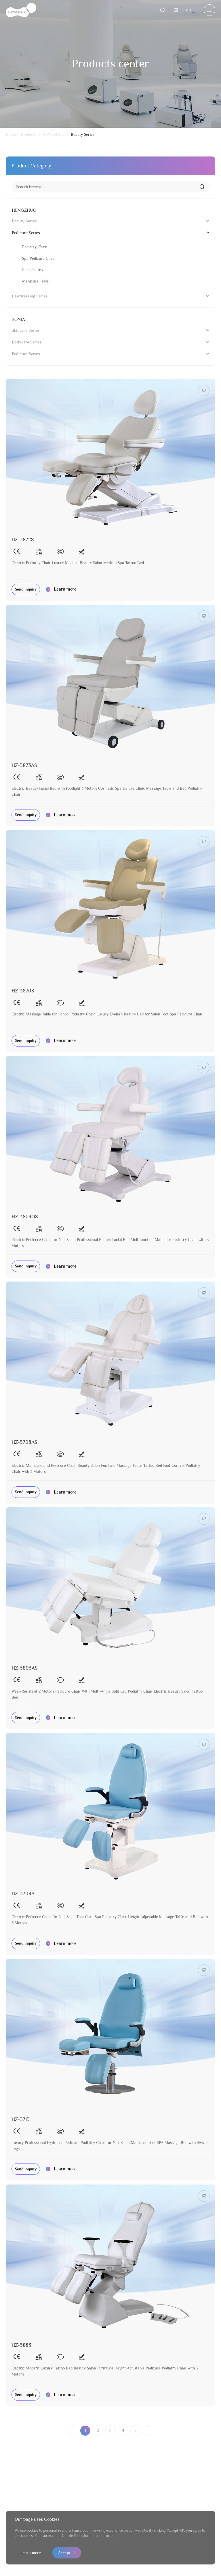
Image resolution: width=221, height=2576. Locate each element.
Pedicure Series (26, 232)
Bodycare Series (26, 341)
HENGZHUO (53, 134)
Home (11, 134)
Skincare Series (26, 330)
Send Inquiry (26, 589)
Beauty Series (82, 134)
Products (28, 134)
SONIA (18, 319)
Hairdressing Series (29, 295)
